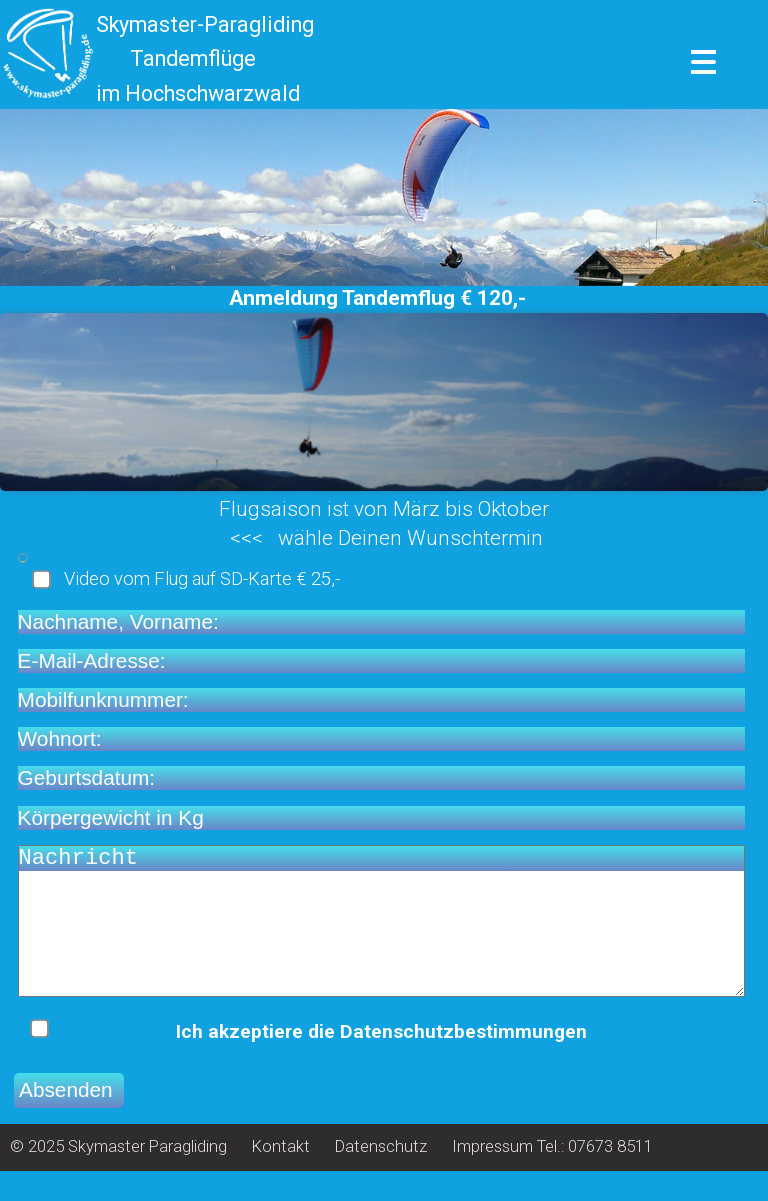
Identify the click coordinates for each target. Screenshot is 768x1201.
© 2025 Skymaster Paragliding (118, 1176)
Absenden (69, 1119)
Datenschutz (381, 1176)
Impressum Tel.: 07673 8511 (552, 1176)
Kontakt (281, 1176)
